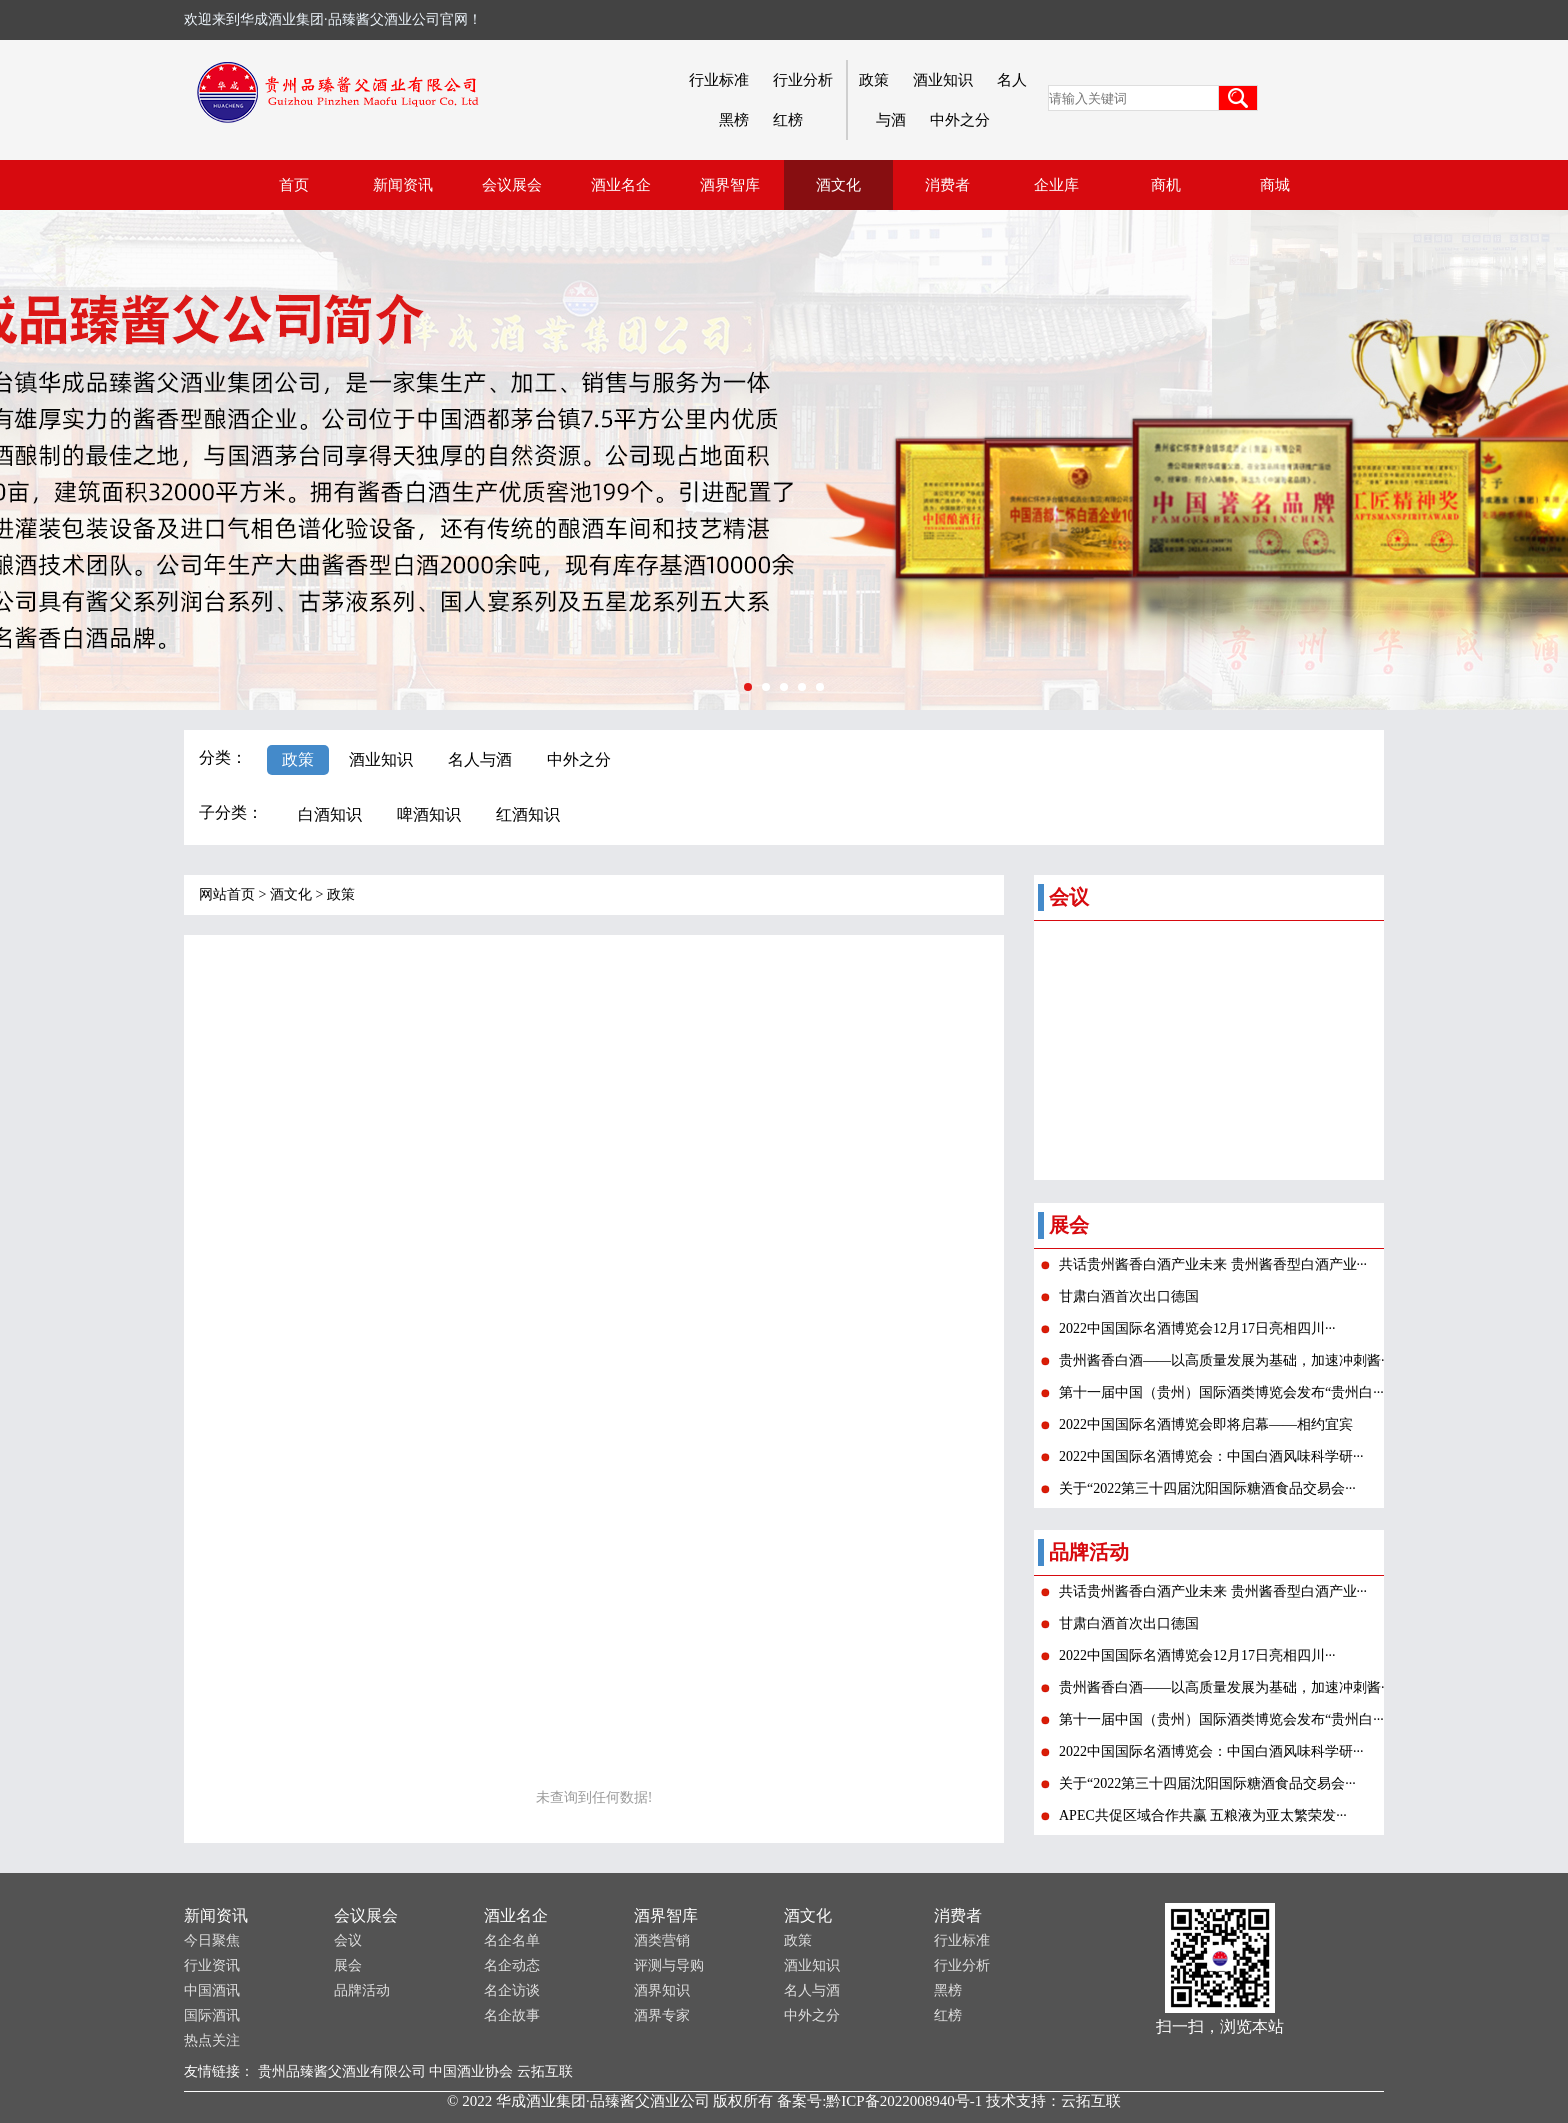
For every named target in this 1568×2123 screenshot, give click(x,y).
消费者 (958, 1915)
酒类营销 (662, 1940)
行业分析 (803, 80)
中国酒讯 (212, 1990)
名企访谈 (512, 1990)
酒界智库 (666, 1915)
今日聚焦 (212, 1940)
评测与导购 (669, 1965)
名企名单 (512, 1940)
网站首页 (227, 894)
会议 (348, 1940)
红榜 (788, 120)
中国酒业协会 (471, 2071)
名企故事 (512, 2015)
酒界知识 (662, 1990)
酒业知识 (943, 80)
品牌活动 (362, 1990)
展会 (348, 1965)
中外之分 (960, 120)
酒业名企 (516, 1915)
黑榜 (734, 120)
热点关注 (212, 2040)
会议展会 (366, 1915)
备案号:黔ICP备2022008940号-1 (879, 2101)
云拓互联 (545, 2071)
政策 (874, 80)
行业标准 (719, 80)
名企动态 (512, 1965)
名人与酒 (812, 1990)
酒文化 (291, 894)
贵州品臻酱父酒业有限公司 (342, 2071)
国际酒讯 (212, 2015)
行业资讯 (212, 1965)
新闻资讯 (216, 1915)
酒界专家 (662, 2015)
